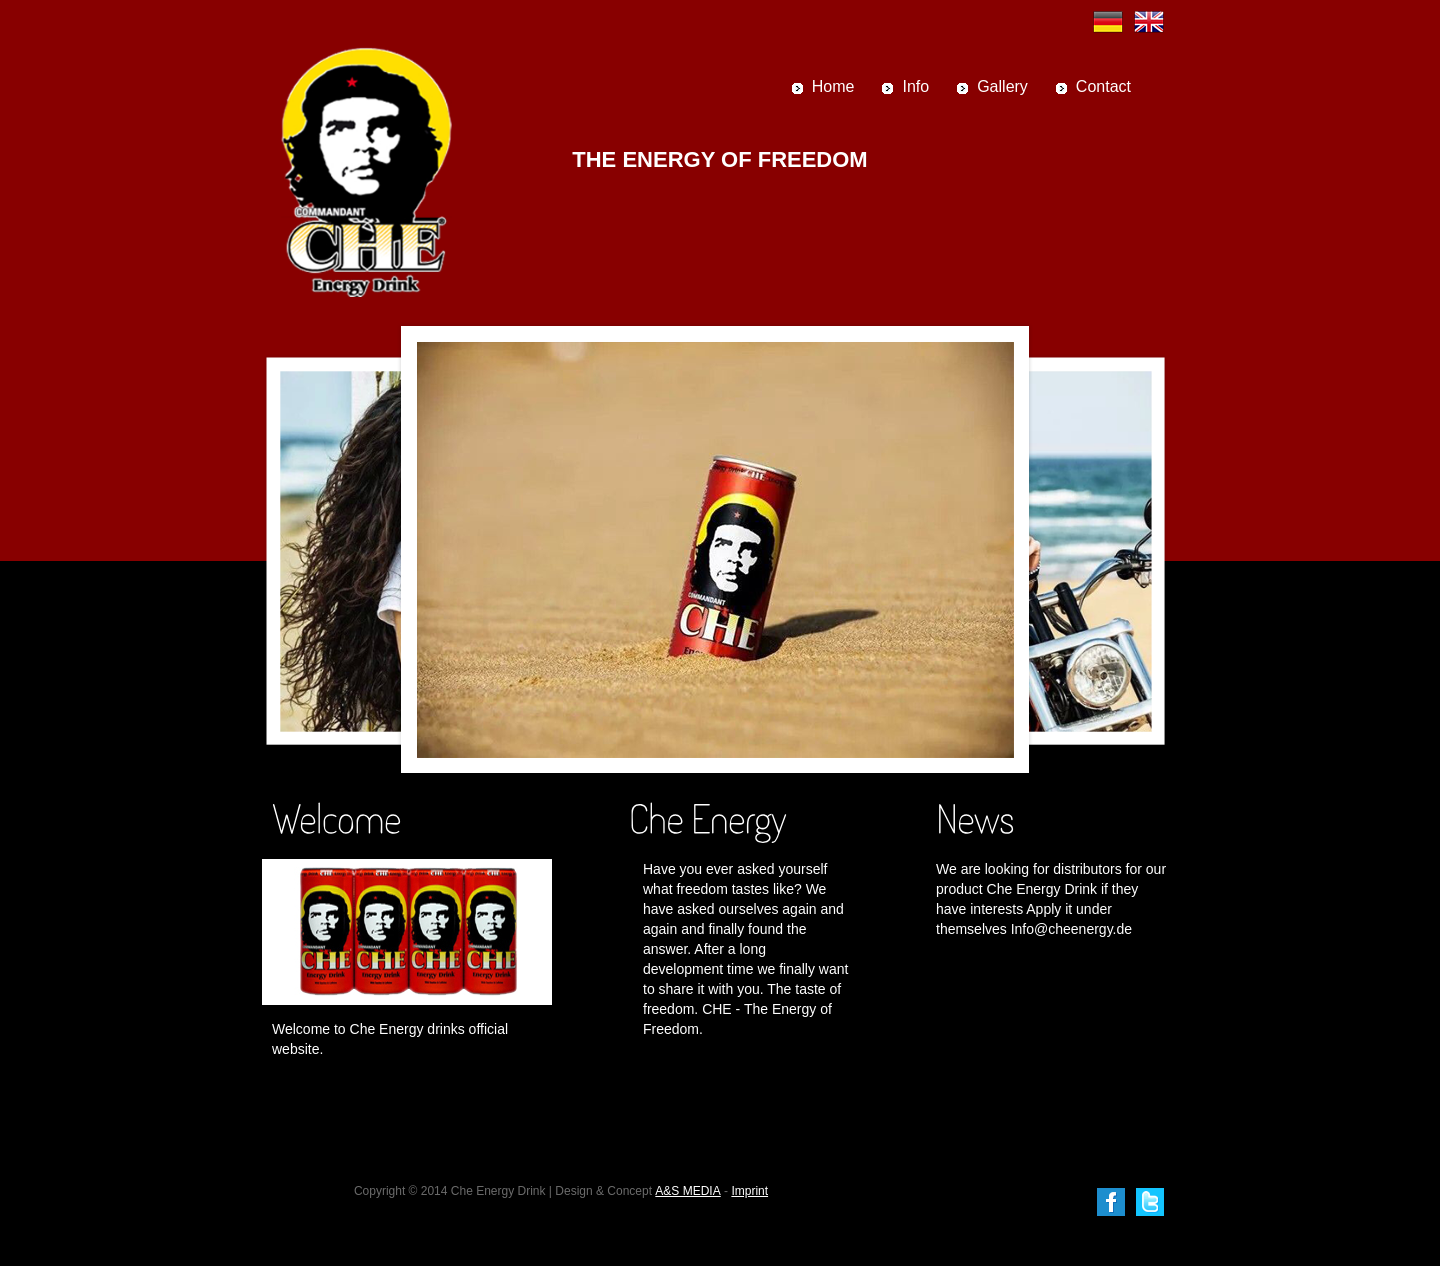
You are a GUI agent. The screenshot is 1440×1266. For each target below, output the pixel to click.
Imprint (749, 1191)
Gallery (1002, 86)
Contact (1103, 86)
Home (833, 86)
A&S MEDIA (687, 1191)
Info (915, 86)
